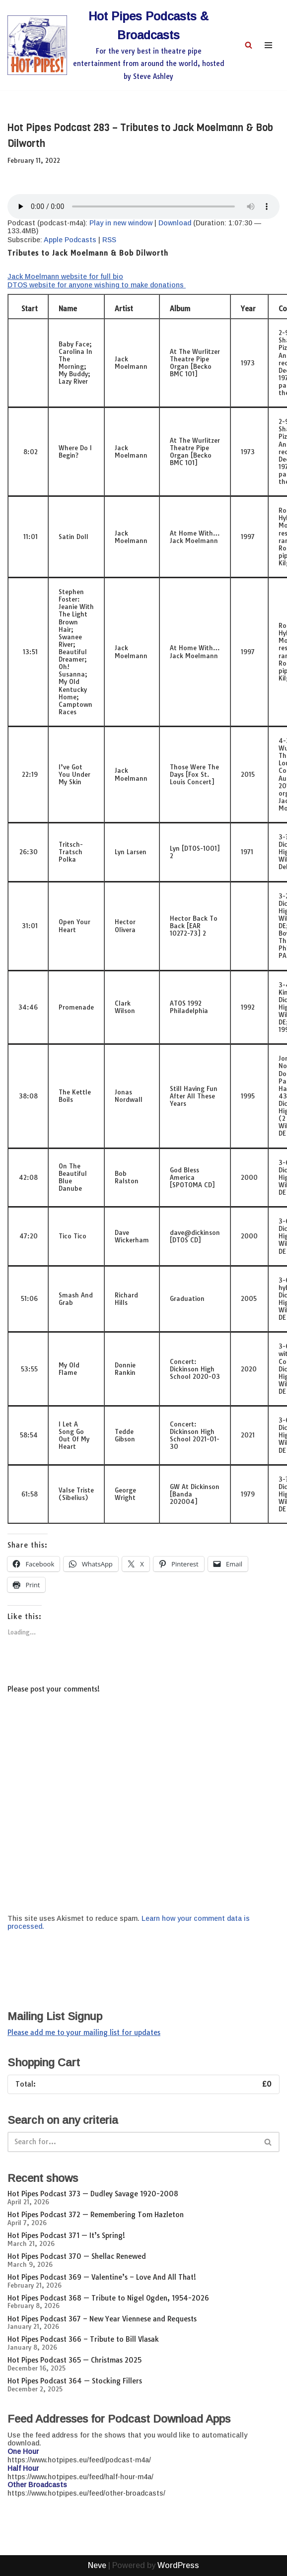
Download (174, 223)
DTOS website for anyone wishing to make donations (96, 285)
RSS (109, 240)
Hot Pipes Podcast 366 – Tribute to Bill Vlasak (83, 2339)
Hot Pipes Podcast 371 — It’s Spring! (66, 2235)
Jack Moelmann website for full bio (65, 276)
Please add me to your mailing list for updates (83, 2032)
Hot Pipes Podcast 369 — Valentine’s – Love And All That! (101, 2277)
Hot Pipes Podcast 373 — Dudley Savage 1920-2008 (92, 2193)
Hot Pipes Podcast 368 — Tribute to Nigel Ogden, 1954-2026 (108, 2298)
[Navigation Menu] (268, 45)
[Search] (248, 45)
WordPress (178, 2565)
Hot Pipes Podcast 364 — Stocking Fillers (74, 2380)
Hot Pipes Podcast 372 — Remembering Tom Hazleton (95, 2214)
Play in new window (120, 223)
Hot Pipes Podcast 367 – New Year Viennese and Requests (102, 2318)
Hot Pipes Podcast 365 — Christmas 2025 (74, 2360)
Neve (97, 2565)
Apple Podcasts (70, 240)
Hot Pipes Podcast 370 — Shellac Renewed (76, 2256)
